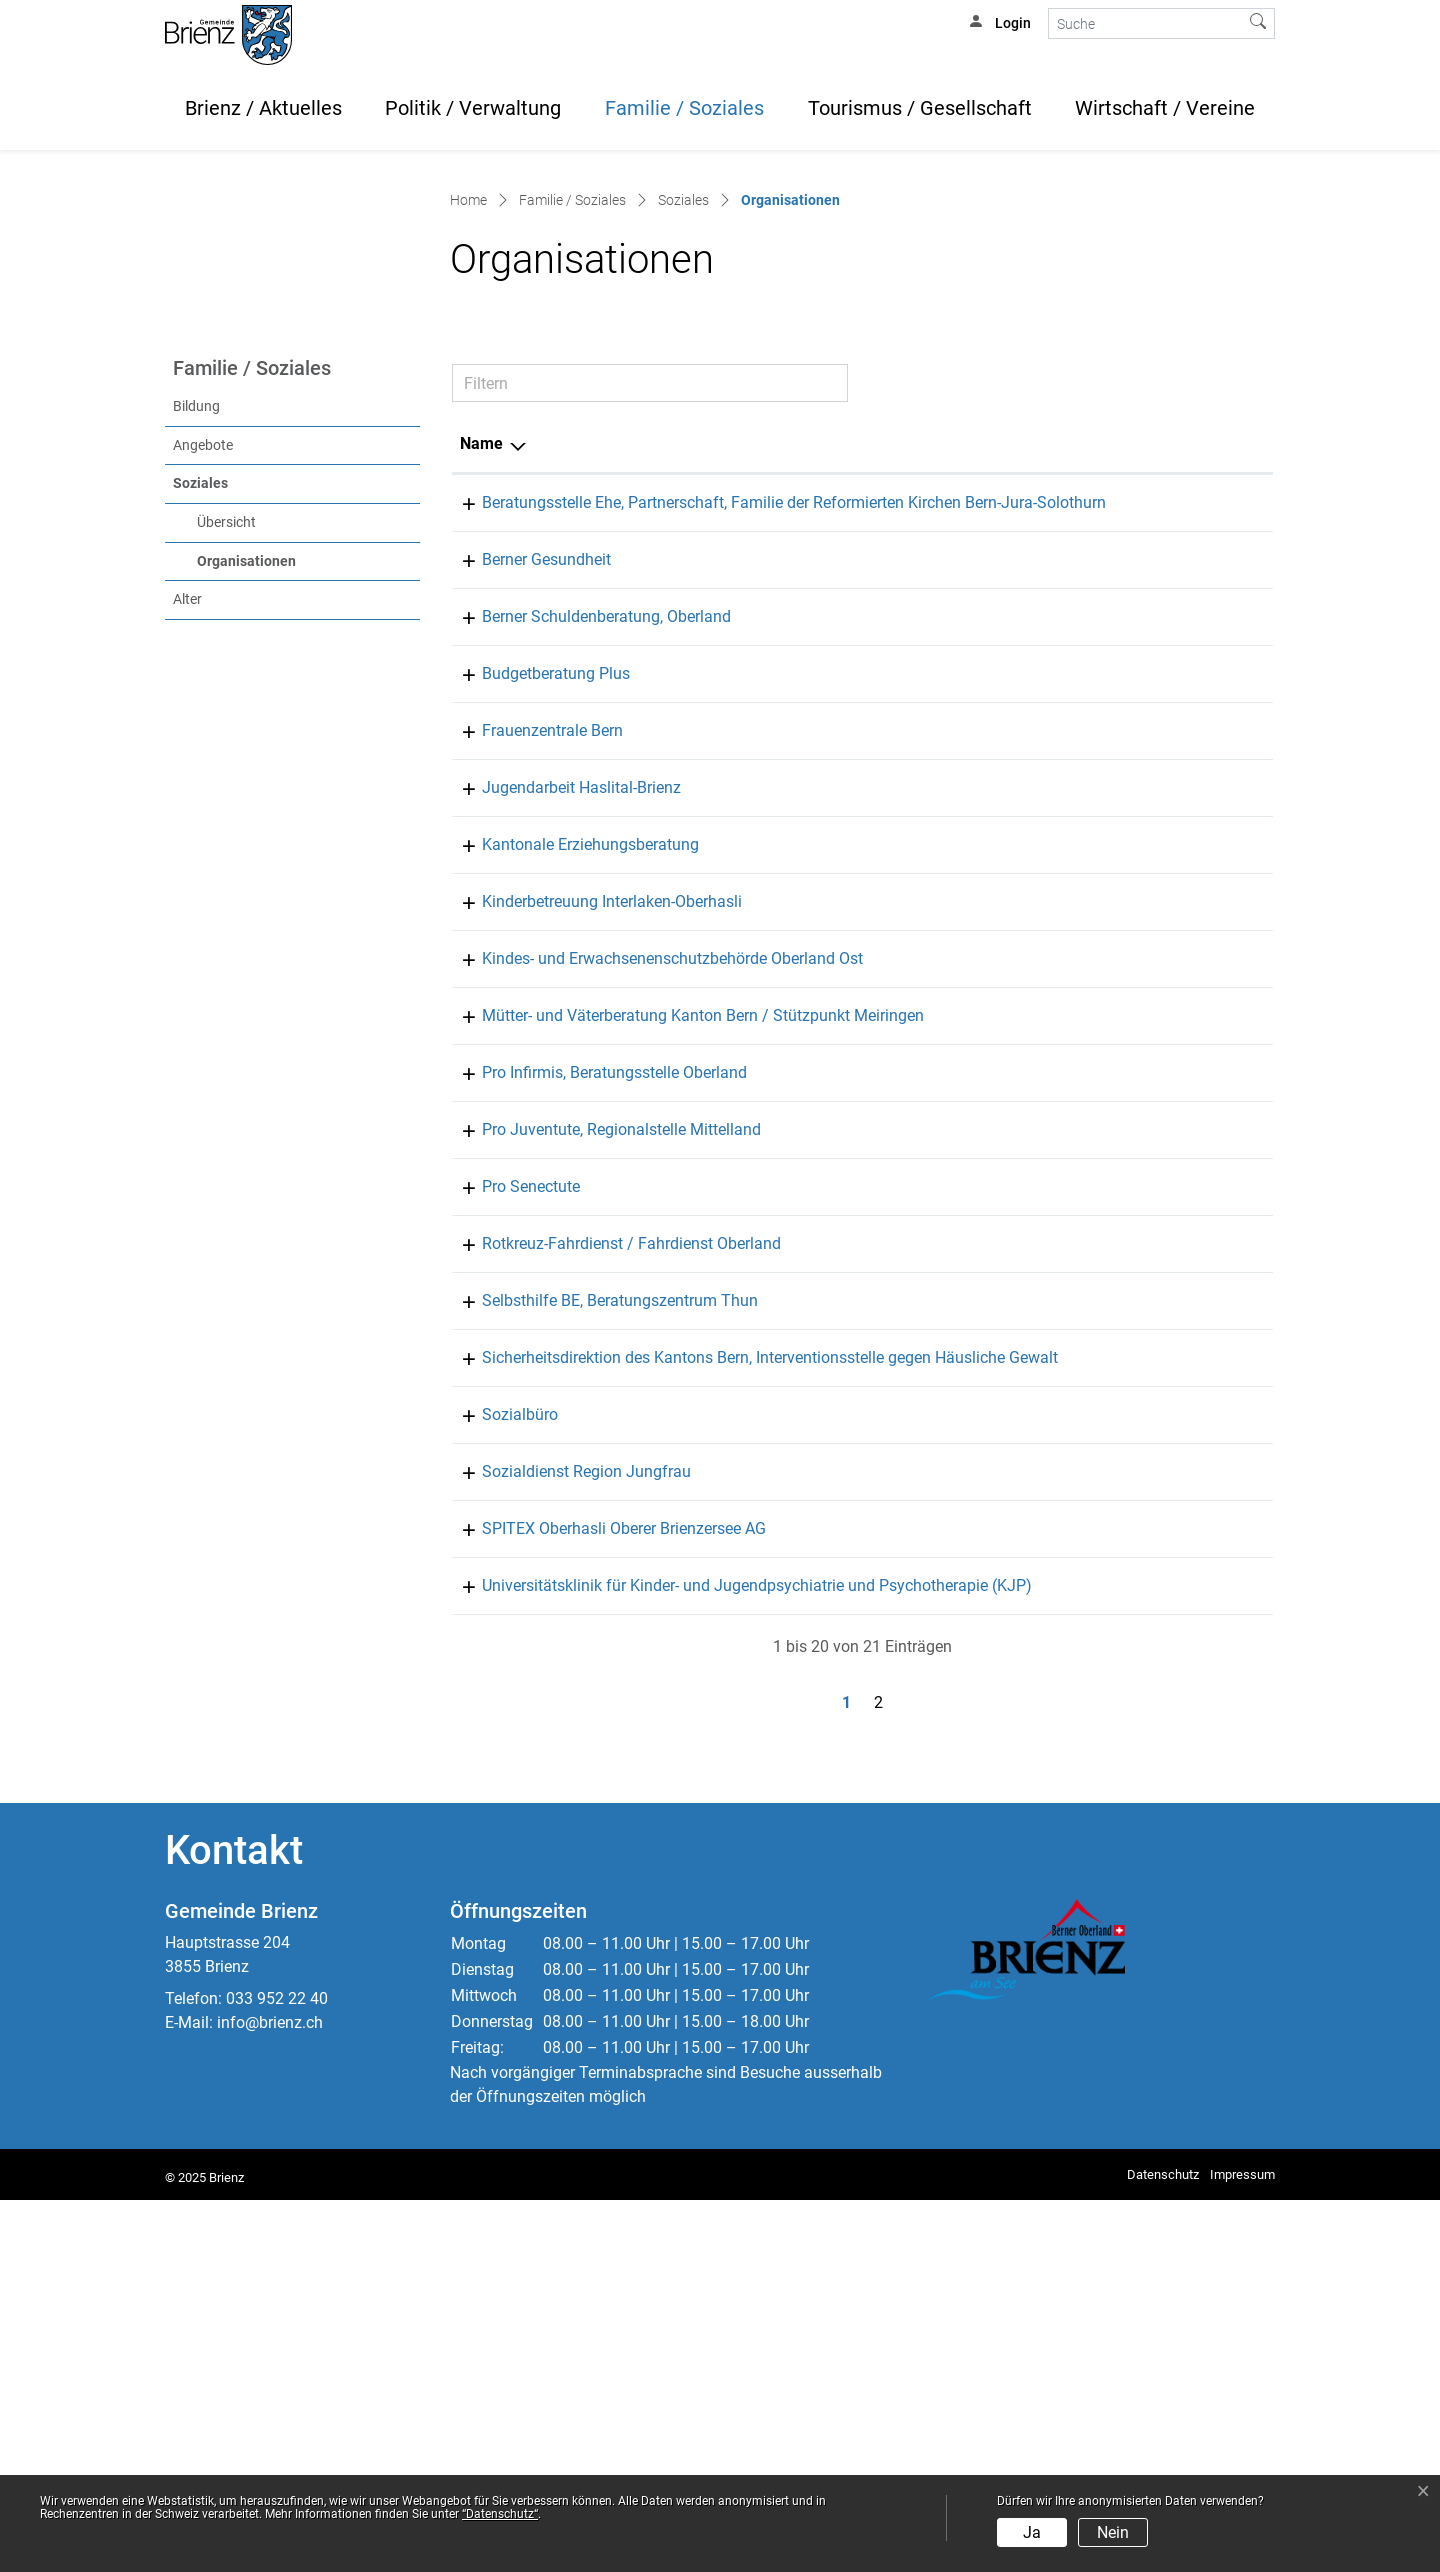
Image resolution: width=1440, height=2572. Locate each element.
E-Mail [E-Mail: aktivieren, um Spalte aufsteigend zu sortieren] (1046, 719)
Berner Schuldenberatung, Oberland (584, 916)
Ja (1032, 2532)
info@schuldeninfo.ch (1100, 916)
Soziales (200, 759)
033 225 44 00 (956, 859)
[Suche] (1145, 23)
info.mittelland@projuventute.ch (1136, 1453)
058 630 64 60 (956, 1933)
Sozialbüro (498, 1762)
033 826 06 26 (956, 1819)
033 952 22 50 (956, 1762)
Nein (1113, 2532)
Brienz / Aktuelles (263, 108)
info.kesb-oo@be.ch (1092, 1258)
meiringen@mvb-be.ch (1101, 1315)
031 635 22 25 (956, 1258)
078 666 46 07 (956, 1087)
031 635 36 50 (956, 1144)
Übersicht (226, 798)
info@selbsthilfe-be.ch (1101, 1624)
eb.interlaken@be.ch (1094, 1144)
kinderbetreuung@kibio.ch (1114, 1201)
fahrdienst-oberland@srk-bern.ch (1137, 1567)
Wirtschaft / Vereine (1165, 108)
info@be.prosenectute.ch (1110, 1510)
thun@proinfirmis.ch (1094, 1396)
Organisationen (288, 836)
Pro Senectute (509, 1510)
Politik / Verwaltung (473, 108)
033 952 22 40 (277, 2370)
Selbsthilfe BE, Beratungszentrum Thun (598, 1624)
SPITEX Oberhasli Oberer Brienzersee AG (602, 1876)
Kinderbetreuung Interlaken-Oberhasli (590, 1201)
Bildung (196, 682)
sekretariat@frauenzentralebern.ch (1144, 1030)
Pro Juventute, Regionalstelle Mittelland (599, 1453)
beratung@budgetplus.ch (1111, 973)
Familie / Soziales (684, 108)
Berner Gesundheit (524, 859)
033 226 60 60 (956, 1510)
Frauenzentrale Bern (530, 1030)
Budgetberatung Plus (534, 973)
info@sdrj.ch (1067, 1819)
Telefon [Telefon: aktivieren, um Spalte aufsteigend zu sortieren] (932, 719)
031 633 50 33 (956, 1681)
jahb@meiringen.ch (1091, 1087)
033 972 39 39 (956, 1876)
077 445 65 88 (956, 973)
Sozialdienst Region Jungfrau (564, 1819)
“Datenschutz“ (500, 2514)
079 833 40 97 (956, 1201)
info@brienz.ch (270, 2394)
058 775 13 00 (956, 1396)
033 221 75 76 (956, 1624)
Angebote (203, 721)
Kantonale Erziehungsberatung (568, 1144)
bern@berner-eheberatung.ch (1124, 778)
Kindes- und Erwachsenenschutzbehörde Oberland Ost (650, 1258)
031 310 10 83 (956, 1453)
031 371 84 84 (956, 916)
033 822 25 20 (956, 778)
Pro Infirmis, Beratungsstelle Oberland (592, 1396)
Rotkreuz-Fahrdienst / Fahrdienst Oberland (609, 1567)
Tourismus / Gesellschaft (920, 108)
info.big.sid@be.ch (1088, 1681)
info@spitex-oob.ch (1091, 1876)
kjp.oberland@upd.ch (1097, 1933)
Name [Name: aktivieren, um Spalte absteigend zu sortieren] (481, 719)
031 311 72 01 (956, 1030)
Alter (187, 875)
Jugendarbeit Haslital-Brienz (559, 1087)
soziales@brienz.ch (1091, 1762)
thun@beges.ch (1077, 859)
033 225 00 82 (956, 1567)
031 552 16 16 (956, 1315)
